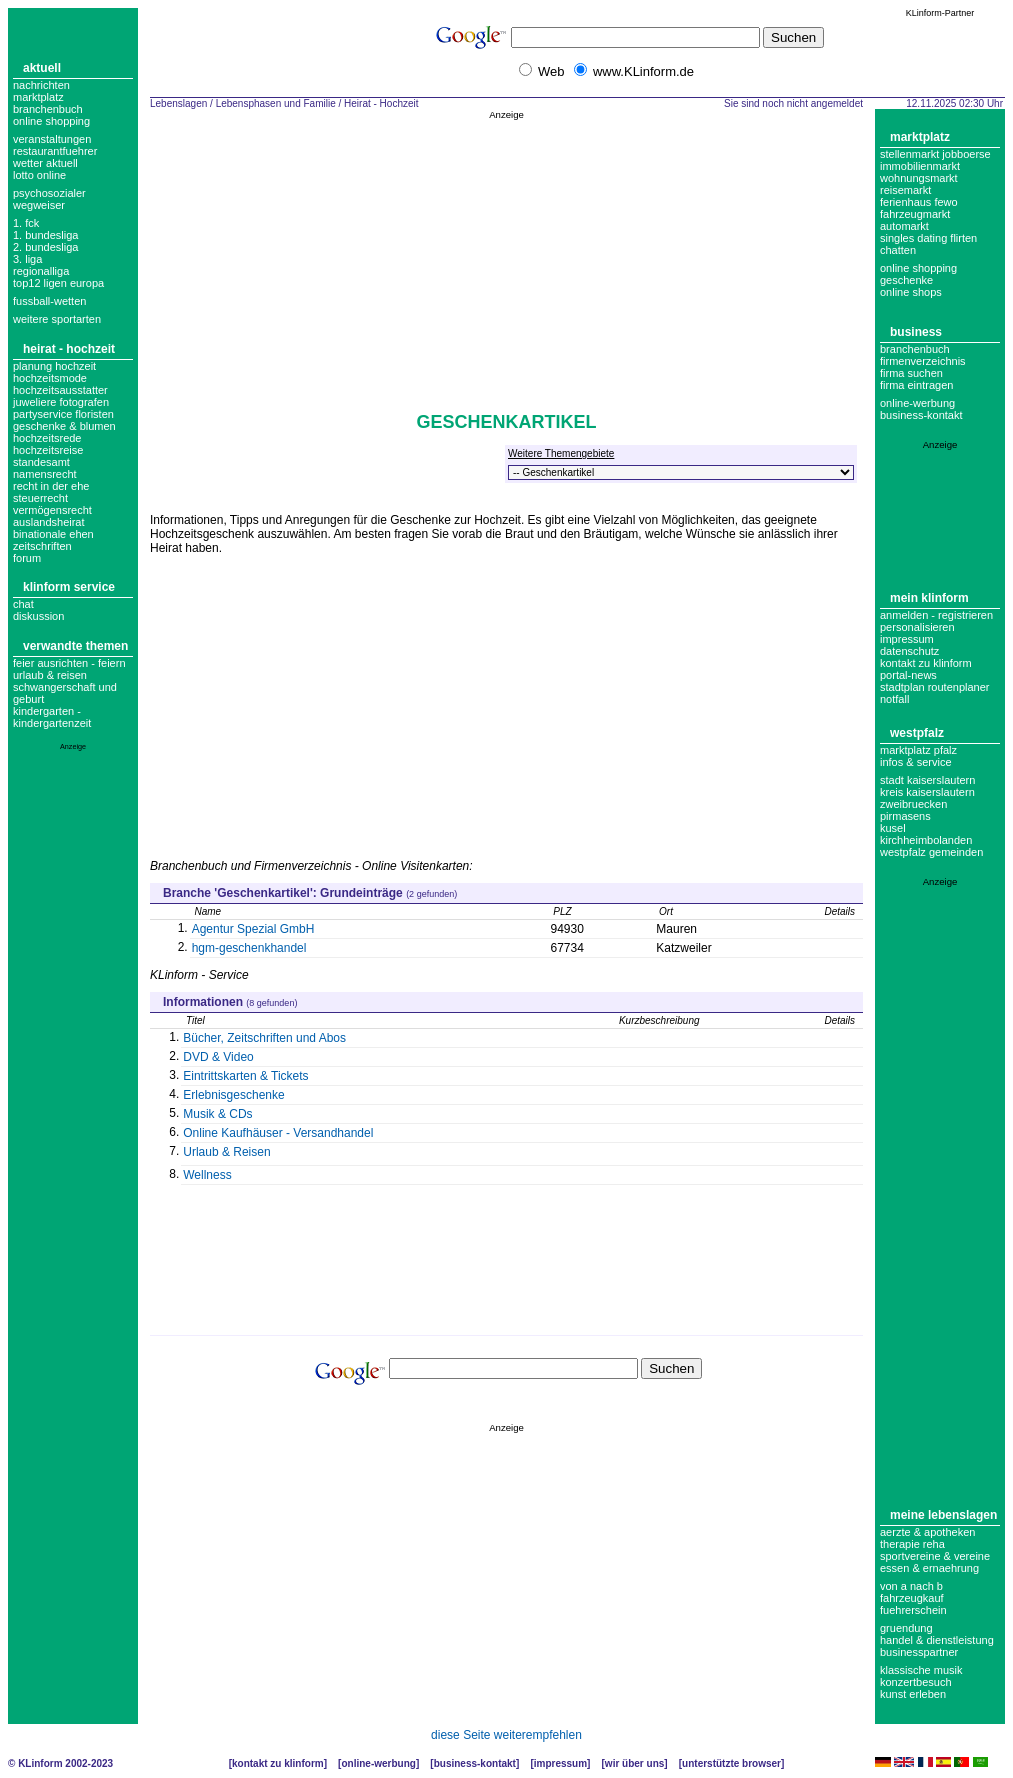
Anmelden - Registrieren (936, 615)
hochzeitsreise (48, 450)
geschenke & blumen (64, 426)
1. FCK (26, 223)
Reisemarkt (905, 190)
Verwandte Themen (75, 646)
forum (27, 558)
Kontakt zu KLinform (926, 663)
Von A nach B (911, 1586)
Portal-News (908, 675)
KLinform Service (69, 587)
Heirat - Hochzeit (69, 349)
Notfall (894, 699)
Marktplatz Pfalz (918, 750)
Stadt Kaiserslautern (927, 780)
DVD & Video (218, 1057)
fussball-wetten (49, 301)
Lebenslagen (178, 103)
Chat (23, 604)
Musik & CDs (217, 1114)
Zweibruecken (913, 804)
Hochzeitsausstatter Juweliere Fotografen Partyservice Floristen (63, 402)
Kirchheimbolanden (926, 840)
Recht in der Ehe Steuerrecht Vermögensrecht (52, 498)
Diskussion (38, 616)
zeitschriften (42, 546)
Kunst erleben (913, 1694)
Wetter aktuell (45, 163)
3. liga (27, 259)
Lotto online (39, 175)
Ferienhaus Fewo (919, 202)
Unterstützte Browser (731, 1763)
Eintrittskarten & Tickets (245, 1076)
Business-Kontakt (475, 1763)
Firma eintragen (916, 385)
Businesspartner (919, 1652)
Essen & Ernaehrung (929, 1568)
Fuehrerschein (913, 1610)
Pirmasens (905, 816)
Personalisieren (917, 627)
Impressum (907, 639)
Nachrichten (41, 85)
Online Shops (911, 292)
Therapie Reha (912, 1544)
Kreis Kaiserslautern (927, 792)
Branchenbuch (48, 109)
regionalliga (41, 271)
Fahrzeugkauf (912, 1598)
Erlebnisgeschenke (233, 1095)
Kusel (893, 828)
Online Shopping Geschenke (918, 274)
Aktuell (42, 68)
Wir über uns (634, 1763)
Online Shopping (51, 121)
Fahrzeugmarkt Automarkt (915, 220)
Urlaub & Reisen (50, 675)
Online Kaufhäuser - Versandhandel (278, 1133)
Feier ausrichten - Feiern (69, 663)
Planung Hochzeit (54, 366)
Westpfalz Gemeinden (931, 852)
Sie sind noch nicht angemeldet (793, 103)
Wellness (207, 1175)
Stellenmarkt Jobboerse (935, 154)
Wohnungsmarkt (919, 178)
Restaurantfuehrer (55, 151)
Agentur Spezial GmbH (253, 929)
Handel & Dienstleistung (937, 1640)
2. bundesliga (45, 247)
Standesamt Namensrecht (45, 468)
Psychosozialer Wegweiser (49, 199)
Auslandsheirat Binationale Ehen (53, 528)
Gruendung (906, 1628)
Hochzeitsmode (50, 378)
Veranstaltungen (52, 139)
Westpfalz (917, 733)
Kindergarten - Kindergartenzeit (52, 717)
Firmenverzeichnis (923, 361)
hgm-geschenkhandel (249, 948)
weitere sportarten (57, 319)
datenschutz (909, 651)
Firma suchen (911, 373)
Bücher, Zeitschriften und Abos (264, 1038)
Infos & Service (916, 762)
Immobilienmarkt (920, 166)
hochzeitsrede (47, 438)
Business (916, 332)
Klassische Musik (921, 1670)
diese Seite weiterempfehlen (506, 1735)
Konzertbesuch (916, 1682)
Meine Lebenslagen (943, 1515)
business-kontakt (921, 415)
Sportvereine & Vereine (935, 1556)
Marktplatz (38, 97)
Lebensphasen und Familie (276, 103)
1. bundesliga (45, 235)
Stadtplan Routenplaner (934, 687)
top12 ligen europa (58, 283)
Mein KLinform (929, 598)
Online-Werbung (917, 403)
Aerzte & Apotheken (927, 1532)
